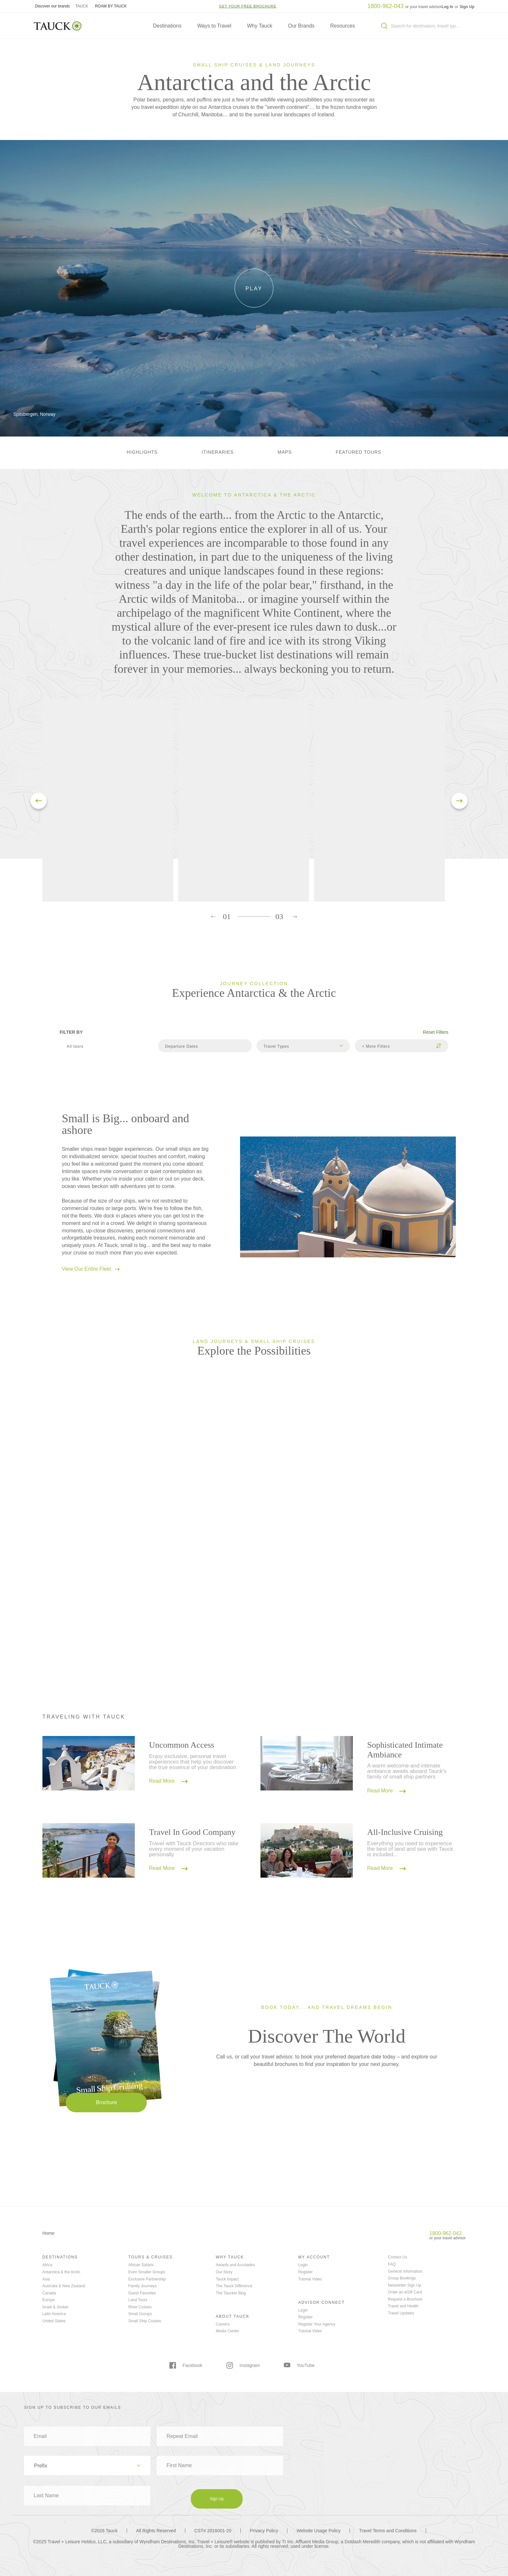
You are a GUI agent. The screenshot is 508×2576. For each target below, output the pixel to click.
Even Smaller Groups (146, 2272)
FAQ (392, 2264)
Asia (46, 2279)
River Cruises (140, 2307)
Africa (47, 2265)
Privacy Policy (264, 2530)
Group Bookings (402, 2278)
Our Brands (301, 26)
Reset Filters (435, 1032)
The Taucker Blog (231, 2293)
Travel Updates (401, 2313)
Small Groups (140, 2314)
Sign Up (467, 7)
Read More (168, 1781)
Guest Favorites (142, 2293)
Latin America (54, 2314)
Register (305, 2272)
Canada (49, 2293)
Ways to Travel (214, 26)
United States (54, 2321)
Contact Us (397, 2257)
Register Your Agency (316, 2324)
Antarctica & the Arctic (61, 2272)
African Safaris (141, 2265)
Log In (448, 7)
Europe (48, 2300)
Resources (342, 26)
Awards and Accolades (235, 2265)
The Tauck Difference (234, 2286)
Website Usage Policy (318, 2530)
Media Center (227, 2331)
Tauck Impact (227, 2279)
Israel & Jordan (55, 2307)
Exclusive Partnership (147, 2279)
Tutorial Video (310, 2279)
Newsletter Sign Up (404, 2285)
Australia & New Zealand (63, 2286)
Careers (223, 2324)
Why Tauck (259, 26)
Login (302, 2265)
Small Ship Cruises (144, 2321)
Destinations (167, 26)
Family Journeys (142, 2286)
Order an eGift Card (405, 2292)
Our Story (224, 2272)
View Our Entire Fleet (91, 1269)
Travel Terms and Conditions (387, 2530)
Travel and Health (403, 2306)
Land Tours (137, 2300)
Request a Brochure (405, 2299)
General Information (405, 2271)
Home (48, 2233)
